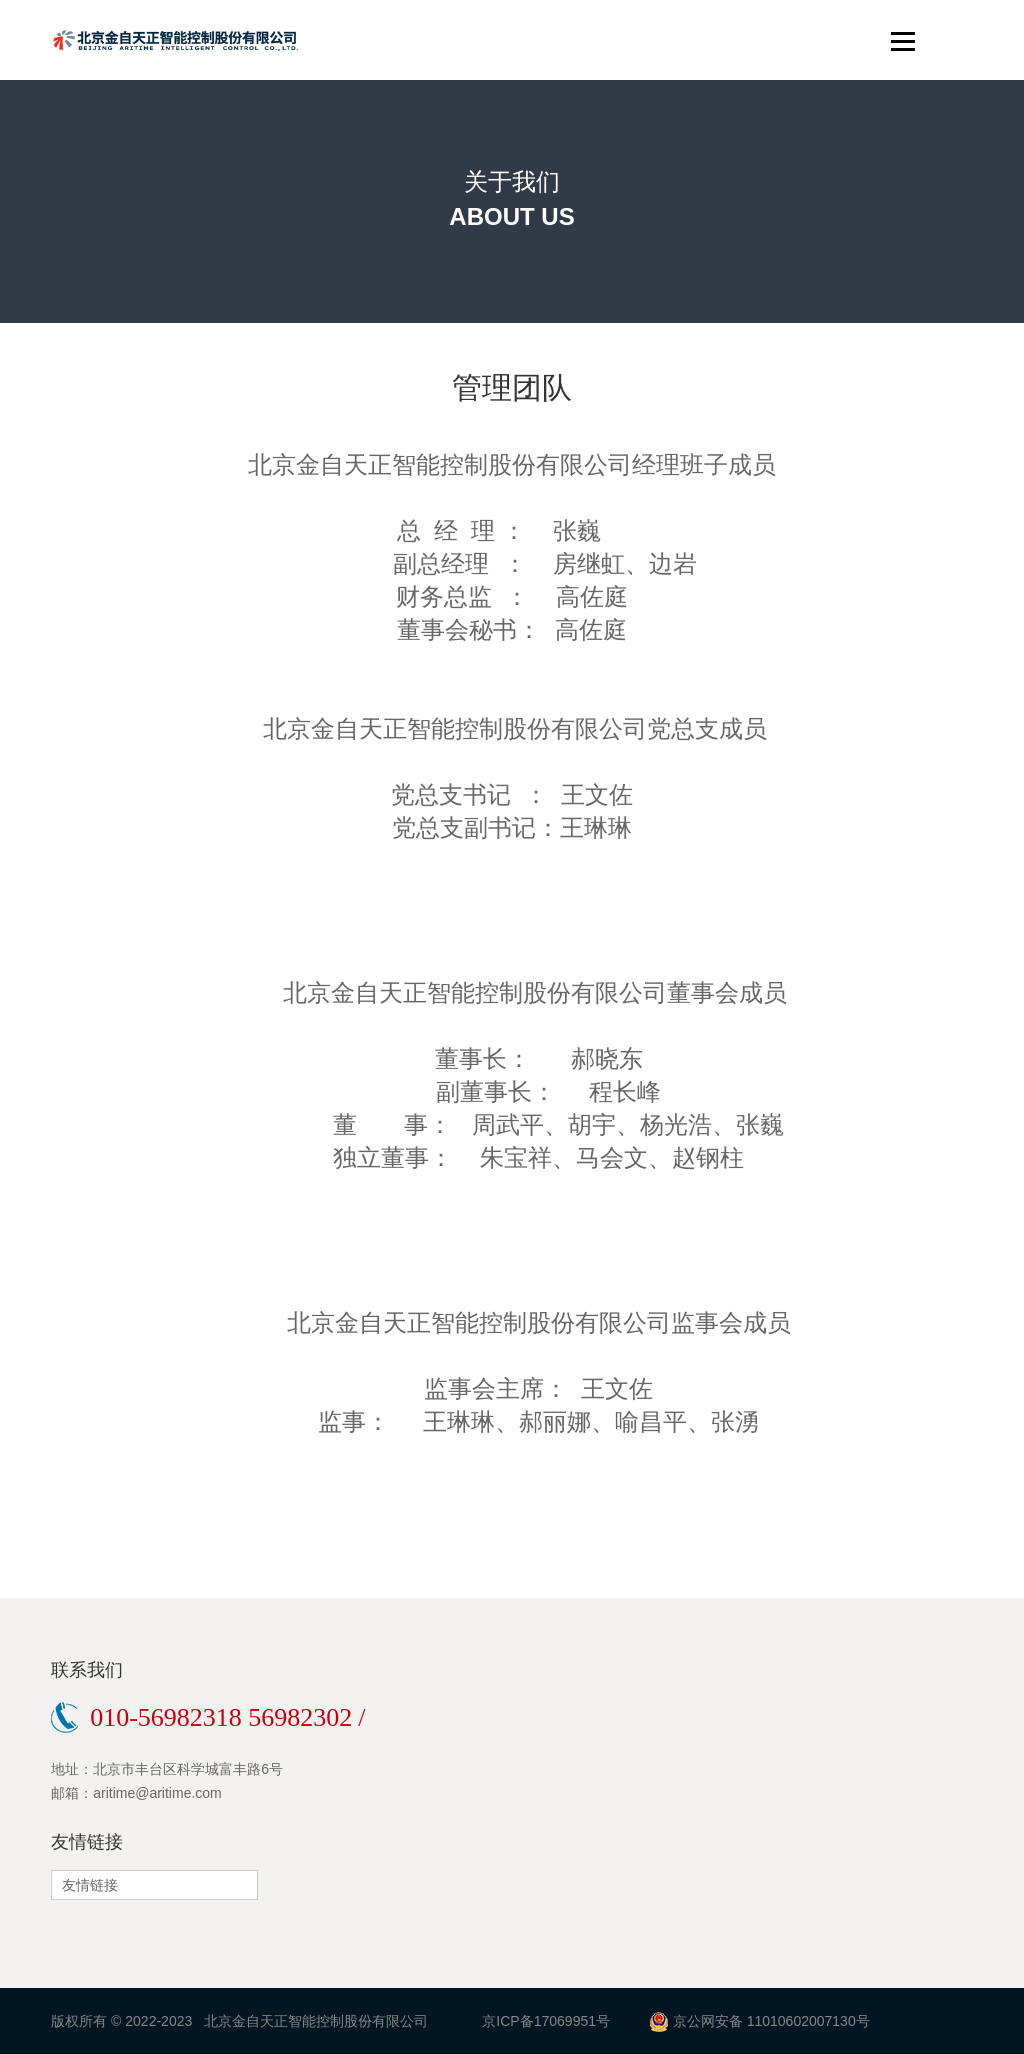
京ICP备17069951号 (546, 2021)
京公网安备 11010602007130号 (771, 2021)
